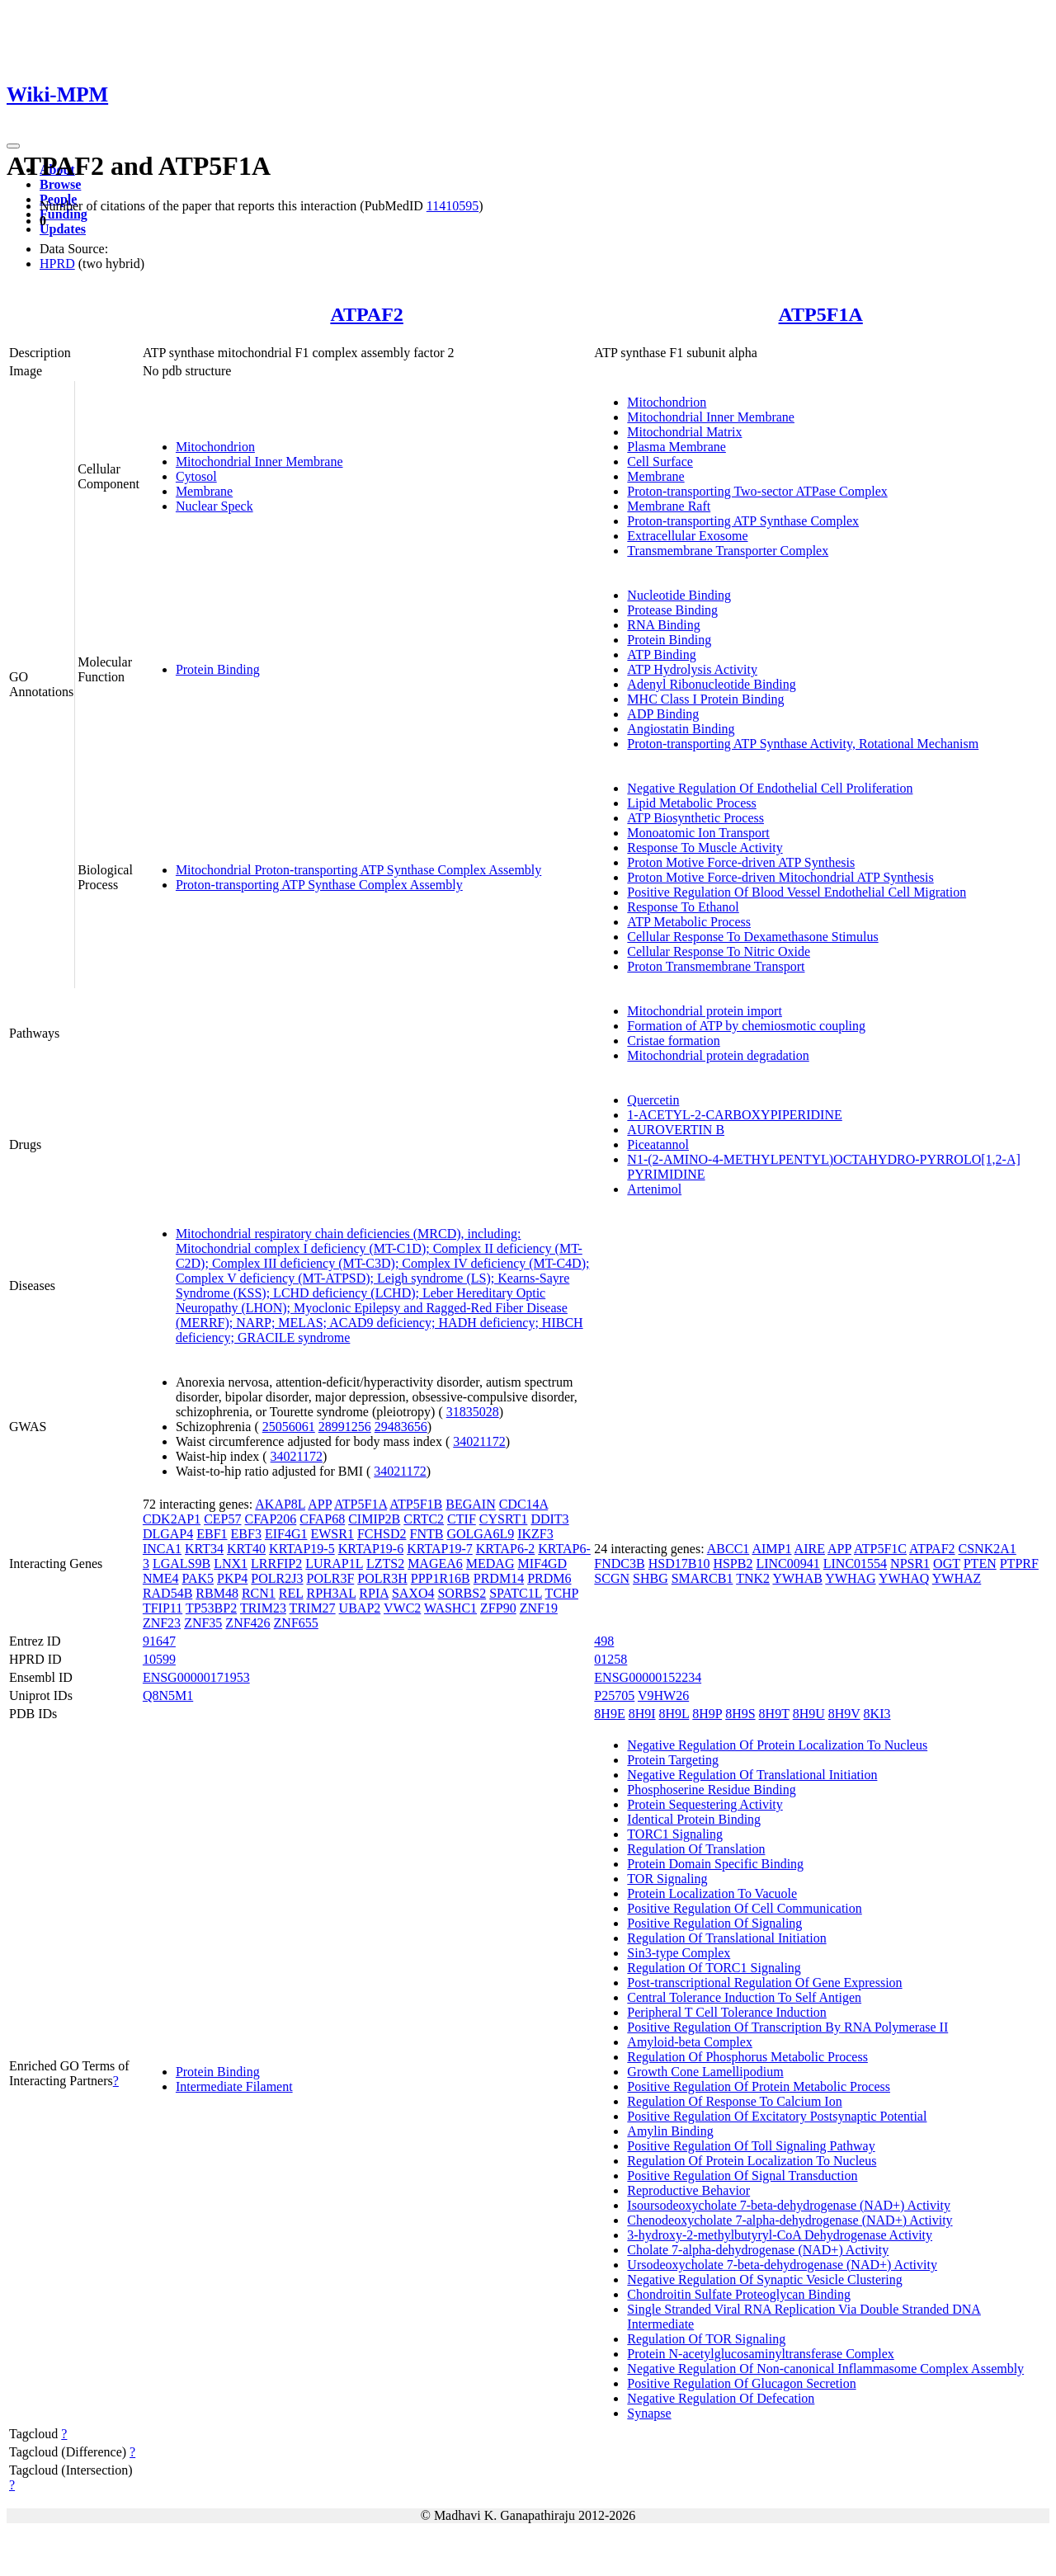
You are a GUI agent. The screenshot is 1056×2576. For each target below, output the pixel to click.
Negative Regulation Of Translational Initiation (752, 1775)
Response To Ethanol (682, 907)
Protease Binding (672, 610)
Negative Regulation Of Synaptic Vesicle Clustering (764, 2279)
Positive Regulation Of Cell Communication (744, 1908)
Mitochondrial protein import (704, 1011)
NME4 (161, 1578)
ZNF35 (203, 1623)
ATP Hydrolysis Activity (692, 669)
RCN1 (259, 1593)
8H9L (674, 1714)
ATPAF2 (366, 314)
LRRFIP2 (276, 1563)
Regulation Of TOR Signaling (706, 2339)
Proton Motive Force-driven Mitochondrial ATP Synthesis (780, 877)
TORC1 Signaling (675, 1834)
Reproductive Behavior (688, 2190)
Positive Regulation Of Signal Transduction (742, 2176)
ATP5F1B (415, 1504)
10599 (159, 1659)
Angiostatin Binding (680, 729)
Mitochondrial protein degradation (717, 1055)
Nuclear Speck (214, 506)
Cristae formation (673, 1041)
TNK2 (753, 1578)
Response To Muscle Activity (704, 848)
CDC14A (524, 1504)
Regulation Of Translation (696, 1849)
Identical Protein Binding (694, 1819)
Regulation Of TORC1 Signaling (714, 1968)
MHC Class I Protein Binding (705, 699)
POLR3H (382, 1578)
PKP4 (232, 1578)
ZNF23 (162, 1623)
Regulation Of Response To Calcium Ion (734, 2101)
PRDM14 (499, 1578)
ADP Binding (663, 714)
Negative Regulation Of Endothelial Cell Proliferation (769, 788)
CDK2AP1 (171, 1519)
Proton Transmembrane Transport (715, 966)
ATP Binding (661, 655)
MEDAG (490, 1563)
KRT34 (204, 1549)
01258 (610, 1659)
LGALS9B (181, 1563)
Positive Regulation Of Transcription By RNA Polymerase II (787, 2027)
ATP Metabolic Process (689, 922)
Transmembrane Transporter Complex (727, 551)
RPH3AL (331, 1593)
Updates (63, 229)
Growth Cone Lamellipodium (705, 2072)
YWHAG (850, 1578)
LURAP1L (334, 1563)
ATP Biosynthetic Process (695, 818)
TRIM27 (313, 1608)
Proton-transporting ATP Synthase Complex (743, 521)
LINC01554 (855, 1563)
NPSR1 (910, 1563)
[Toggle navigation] (13, 146)
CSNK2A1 (987, 1549)
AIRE (809, 1549)
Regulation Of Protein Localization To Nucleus (751, 2161)
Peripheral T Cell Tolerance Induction (726, 2012)
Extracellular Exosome (687, 536)
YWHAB (797, 1578)
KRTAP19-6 (371, 1549)
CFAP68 (322, 1519)
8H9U (809, 1714)
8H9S (740, 1714)
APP (320, 1504)
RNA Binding (663, 625)
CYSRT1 (503, 1519)
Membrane (204, 491)
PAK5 (198, 1578)
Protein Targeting (673, 1760)
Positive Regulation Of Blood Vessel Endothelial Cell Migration (796, 892)
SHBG (650, 1578)
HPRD (57, 264)
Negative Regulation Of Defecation (720, 2398)
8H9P (707, 1714)
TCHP (561, 1593)
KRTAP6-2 (505, 1549)
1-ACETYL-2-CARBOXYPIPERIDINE (734, 1115)
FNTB (427, 1534)
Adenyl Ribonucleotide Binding (711, 684)
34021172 (479, 1441)
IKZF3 (535, 1534)
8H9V (844, 1714)
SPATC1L (515, 1593)
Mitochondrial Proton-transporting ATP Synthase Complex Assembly (358, 870)
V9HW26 (663, 1695)
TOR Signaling (667, 1879)
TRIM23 (263, 1608)
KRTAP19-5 (302, 1549)
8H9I (642, 1714)
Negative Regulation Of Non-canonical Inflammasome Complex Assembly (825, 2369)
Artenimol (654, 1189)
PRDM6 (549, 1578)
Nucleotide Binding (679, 595)
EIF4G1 (286, 1534)
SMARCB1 (702, 1578)
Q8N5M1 (168, 1695)
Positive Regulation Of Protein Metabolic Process (758, 2086)
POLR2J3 (277, 1578)
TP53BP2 (211, 1608)
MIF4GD (542, 1563)
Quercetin (653, 1100)
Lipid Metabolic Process (691, 803)
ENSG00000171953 (196, 1677)
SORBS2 (461, 1593)
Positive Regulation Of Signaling (714, 1923)
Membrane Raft (668, 506)
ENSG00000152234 (647, 1677)
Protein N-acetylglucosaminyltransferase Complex (760, 2354)
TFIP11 (162, 1608)
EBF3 (246, 1534)
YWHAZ (957, 1578)
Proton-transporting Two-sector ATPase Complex (757, 491)
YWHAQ (904, 1578)
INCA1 (162, 1549)
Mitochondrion (215, 447)
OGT (946, 1563)
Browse (60, 184)
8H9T (774, 1714)
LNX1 (231, 1563)
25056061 (288, 1427)
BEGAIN (470, 1504)
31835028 (472, 1412)
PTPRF (1019, 1563)
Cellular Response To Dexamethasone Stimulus (752, 937)
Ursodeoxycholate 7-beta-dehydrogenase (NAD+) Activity (782, 2265)
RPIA (374, 1593)
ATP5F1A (821, 314)
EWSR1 (331, 1534)
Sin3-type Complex (678, 1953)
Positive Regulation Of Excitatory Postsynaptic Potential (776, 2116)
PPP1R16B (440, 1578)
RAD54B (167, 1593)
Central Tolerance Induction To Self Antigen (744, 1997)
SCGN (611, 1578)
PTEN (980, 1563)
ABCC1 (728, 1549)
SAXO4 (413, 1593)
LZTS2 (385, 1563)
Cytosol (196, 476)
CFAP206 (270, 1519)
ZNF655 (296, 1623)
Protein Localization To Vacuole (712, 1893)
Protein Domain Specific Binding (715, 1864)
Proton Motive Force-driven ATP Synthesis (741, 862)
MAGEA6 (435, 1563)
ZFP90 (498, 1608)
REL (291, 1593)
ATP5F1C (880, 1549)
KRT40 (246, 1549)
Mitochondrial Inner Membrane (259, 461)
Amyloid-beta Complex (689, 2042)
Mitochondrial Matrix (684, 432)
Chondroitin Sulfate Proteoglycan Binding (739, 2294)
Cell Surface (660, 461)
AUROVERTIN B (675, 1130)
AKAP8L (280, 1504)
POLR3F (330, 1578)
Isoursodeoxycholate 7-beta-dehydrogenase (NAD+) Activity (788, 2205)
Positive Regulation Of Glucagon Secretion (741, 2383)
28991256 (344, 1427)
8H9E (609, 1714)
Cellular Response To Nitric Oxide (718, 951)
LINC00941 (787, 1563)
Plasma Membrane (676, 447)
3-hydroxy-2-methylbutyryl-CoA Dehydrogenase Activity (779, 2235)
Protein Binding (218, 669)
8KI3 (877, 1714)
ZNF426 (247, 1623)
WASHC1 (450, 1608)
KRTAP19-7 (440, 1549)
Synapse (649, 2413)
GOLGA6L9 (480, 1534)
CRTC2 (423, 1519)
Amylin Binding (670, 2131)
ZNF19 (539, 1608)
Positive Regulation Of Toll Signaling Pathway (750, 2146)
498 (604, 1641)
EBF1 (211, 1534)
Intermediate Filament (234, 2086)
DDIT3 (549, 1519)
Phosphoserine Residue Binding (711, 1789)
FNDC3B (619, 1563)
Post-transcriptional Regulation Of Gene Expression (764, 1983)
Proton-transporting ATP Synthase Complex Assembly (319, 885)
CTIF (461, 1519)
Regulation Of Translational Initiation (726, 1938)
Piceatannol (658, 1144)
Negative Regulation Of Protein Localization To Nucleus (777, 1745)
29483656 (401, 1427)
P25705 (614, 1695)
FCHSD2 (382, 1534)
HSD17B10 (679, 1563)
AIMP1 (771, 1549)
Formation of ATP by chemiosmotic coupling (746, 1026)
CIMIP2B (374, 1519)
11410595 (452, 206)
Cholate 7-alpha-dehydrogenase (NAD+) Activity (758, 2250)
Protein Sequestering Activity (704, 1804)
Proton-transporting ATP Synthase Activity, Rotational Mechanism (802, 744)
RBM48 (217, 1593)
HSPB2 (732, 1563)
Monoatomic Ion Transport (698, 833)
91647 (159, 1641)
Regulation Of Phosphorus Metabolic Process (747, 2057)
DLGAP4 (168, 1534)
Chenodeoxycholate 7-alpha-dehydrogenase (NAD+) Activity (789, 2220)
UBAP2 (360, 1608)
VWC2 (402, 1608)
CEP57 (222, 1519)
